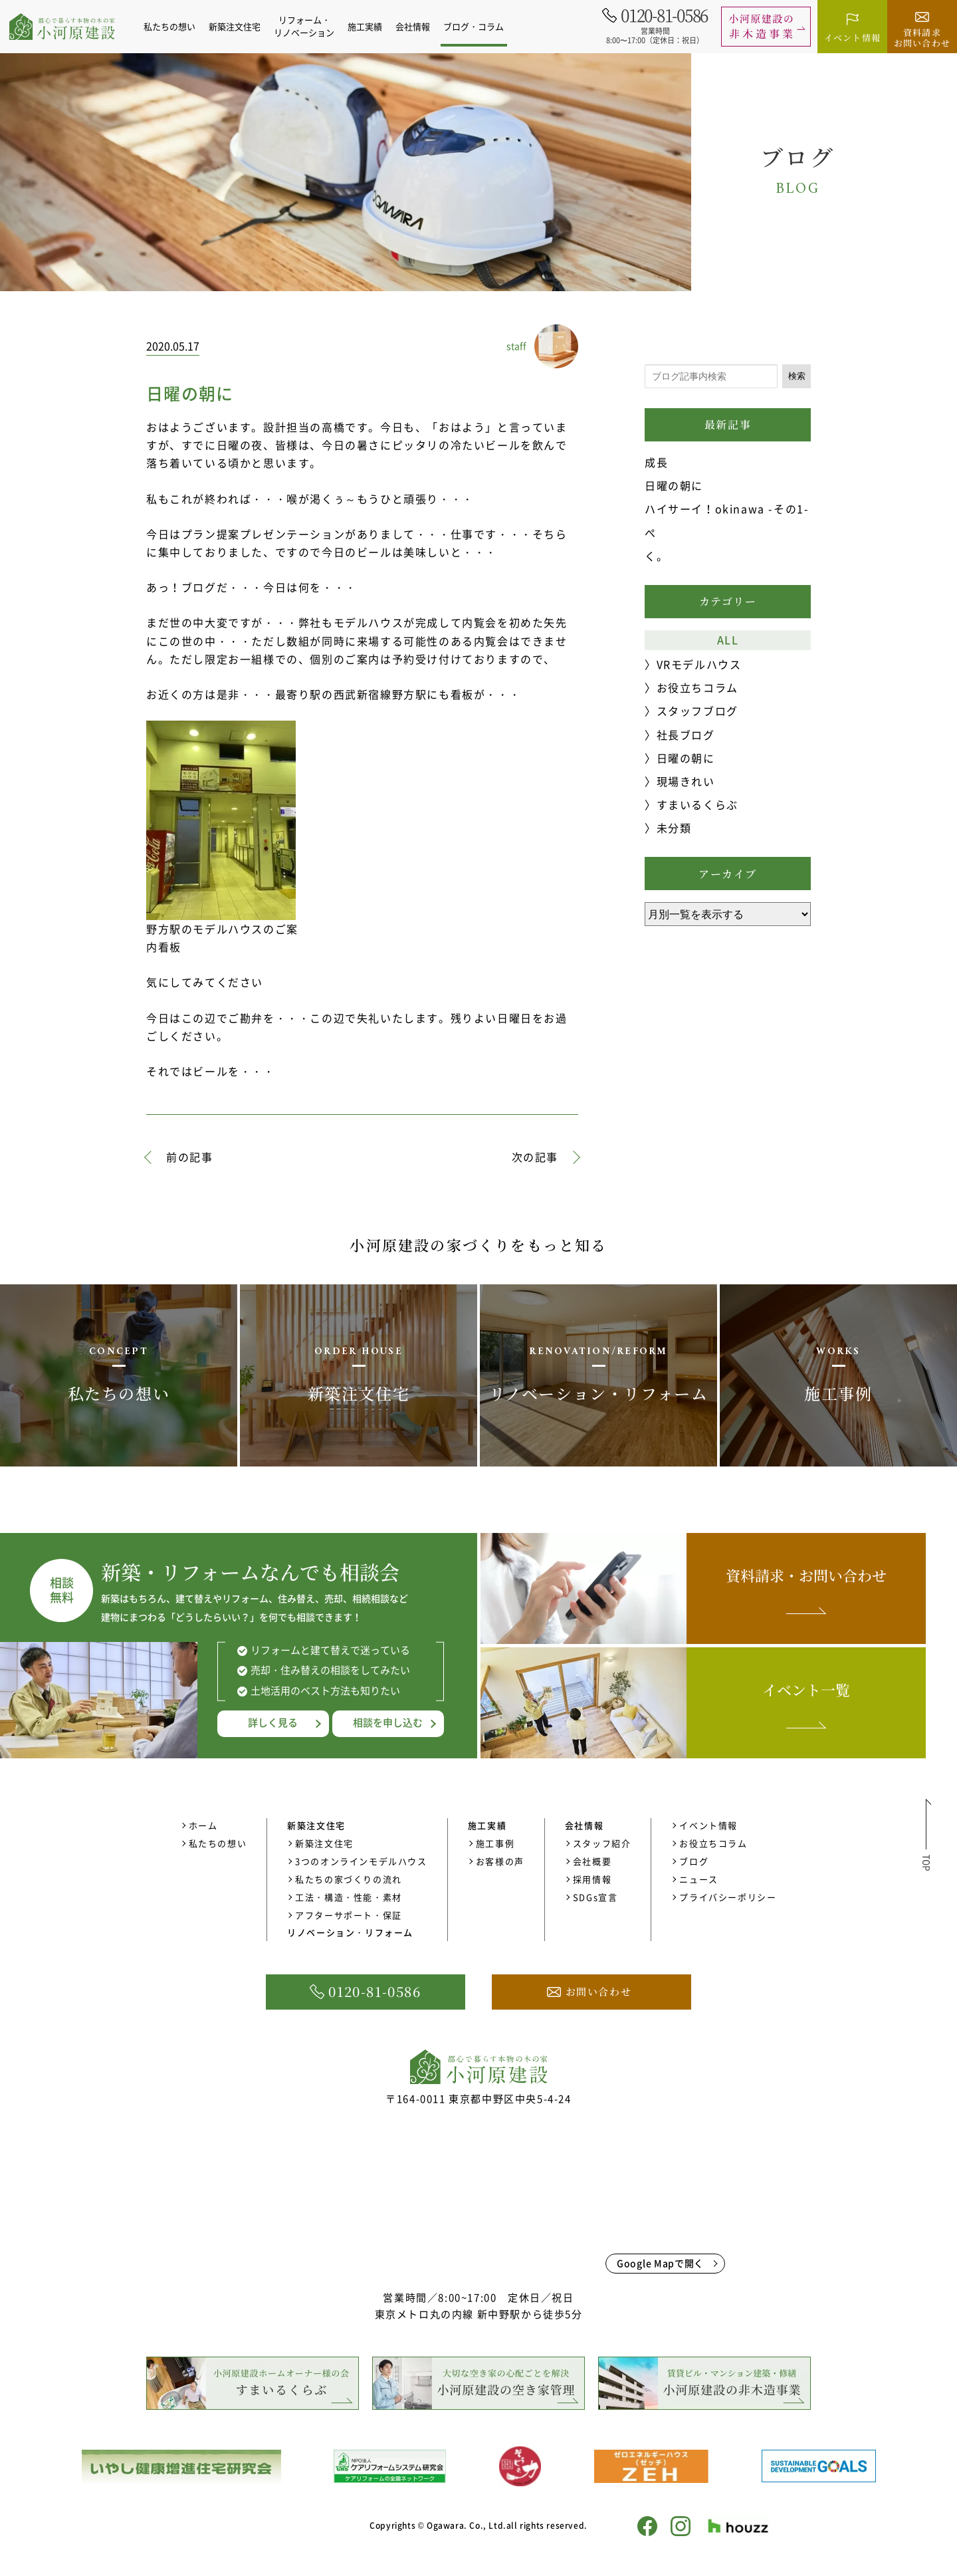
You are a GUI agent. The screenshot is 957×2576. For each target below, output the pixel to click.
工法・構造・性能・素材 (348, 1897)
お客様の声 (500, 1861)
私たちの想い (177, 26)
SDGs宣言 (595, 1897)
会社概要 (592, 1861)
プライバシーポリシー (727, 1897)
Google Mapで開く (660, 2263)
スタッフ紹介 (602, 1843)
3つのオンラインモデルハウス (361, 1861)
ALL (728, 639)
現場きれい (686, 781)
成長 (656, 462)
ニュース (698, 1879)
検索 (796, 376)
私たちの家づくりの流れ (348, 1879)
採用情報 (592, 1879)
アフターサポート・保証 (348, 1915)
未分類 (674, 828)
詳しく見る (273, 1722)
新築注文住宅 (324, 1843)
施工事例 (495, 1843)
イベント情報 (708, 1825)
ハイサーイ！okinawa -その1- (727, 509)
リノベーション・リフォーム (350, 1932)
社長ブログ (686, 735)
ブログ (693, 1861)
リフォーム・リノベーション (312, 26)
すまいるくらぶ (697, 804)
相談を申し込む (388, 1722)
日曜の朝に (674, 485)
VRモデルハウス (699, 664)
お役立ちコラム (697, 687)
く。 (656, 556)
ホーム (203, 1825)
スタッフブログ (697, 711)
